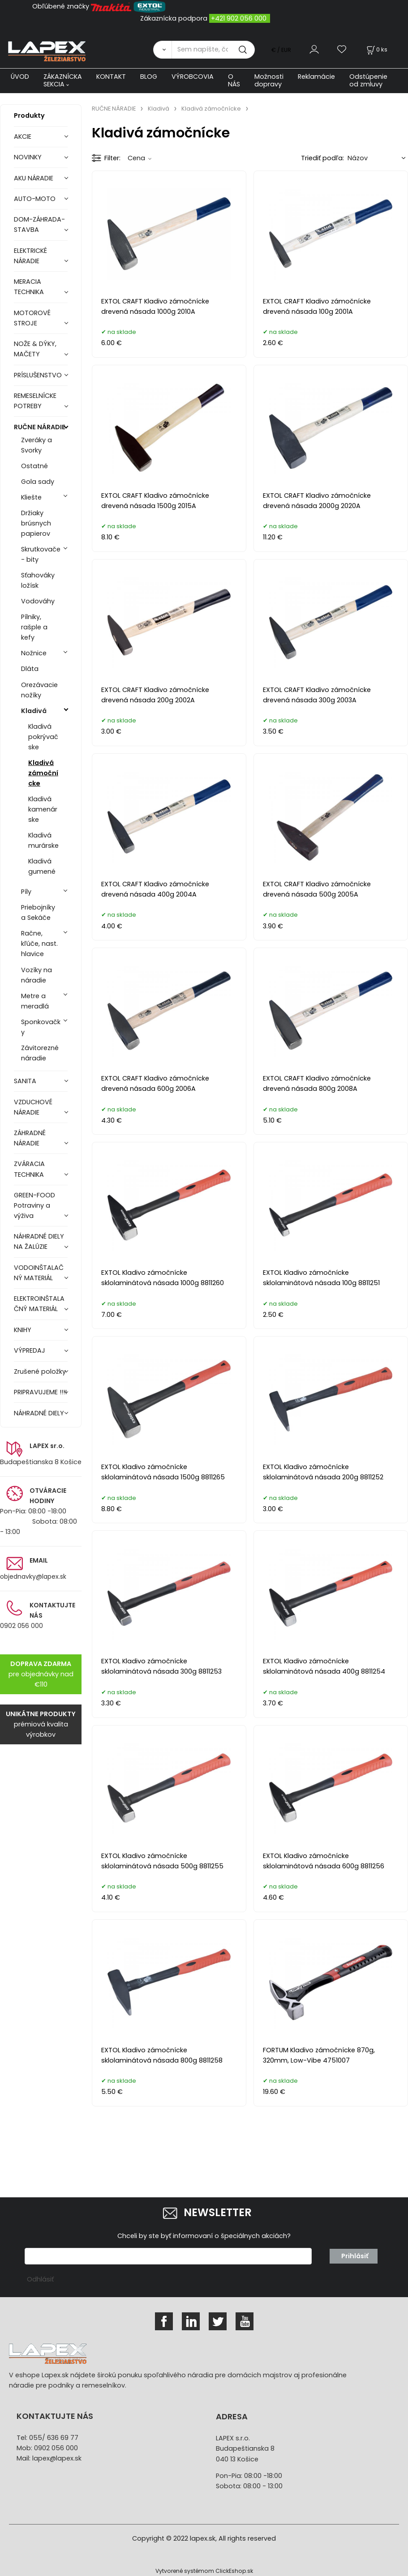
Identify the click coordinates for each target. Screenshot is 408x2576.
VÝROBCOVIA (193, 76)
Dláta (30, 668)
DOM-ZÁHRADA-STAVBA (39, 224)
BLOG (148, 76)
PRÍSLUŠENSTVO (38, 375)
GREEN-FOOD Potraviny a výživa (34, 1205)
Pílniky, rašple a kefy (34, 627)
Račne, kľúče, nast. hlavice (39, 943)
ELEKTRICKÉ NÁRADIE (30, 255)
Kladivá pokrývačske (43, 737)
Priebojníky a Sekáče (38, 912)
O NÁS (234, 80)
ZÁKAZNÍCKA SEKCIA (62, 80)
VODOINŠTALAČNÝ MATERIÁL (39, 1272)
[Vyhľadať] (162, 50)
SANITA (25, 1081)
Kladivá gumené (42, 866)
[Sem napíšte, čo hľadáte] (213, 50)
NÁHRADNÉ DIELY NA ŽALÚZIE (39, 1241)
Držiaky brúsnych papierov (36, 523)
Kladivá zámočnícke (43, 773)
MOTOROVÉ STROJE (32, 318)
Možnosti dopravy (268, 80)
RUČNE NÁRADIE (39, 427)
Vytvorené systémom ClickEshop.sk (204, 2571)
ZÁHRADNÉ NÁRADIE (30, 1138)
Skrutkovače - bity (40, 554)
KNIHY (22, 1329)
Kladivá (34, 710)
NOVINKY (28, 157)
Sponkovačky (40, 1027)
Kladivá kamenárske (42, 809)
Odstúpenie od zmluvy (368, 80)
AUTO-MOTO (35, 198)
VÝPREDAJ (29, 1350)
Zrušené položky (40, 1371)
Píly (26, 891)
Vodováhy (38, 601)
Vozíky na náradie (36, 975)
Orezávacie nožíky (39, 690)
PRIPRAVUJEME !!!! (40, 1392)
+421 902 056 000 (238, 18)
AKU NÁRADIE (33, 178)
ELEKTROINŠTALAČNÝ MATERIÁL (39, 1303)
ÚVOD (20, 76)
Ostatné (34, 465)
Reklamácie (316, 76)
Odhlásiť (40, 2279)
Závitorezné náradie (40, 1053)
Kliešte (31, 497)
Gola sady (37, 481)
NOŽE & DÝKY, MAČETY (35, 349)
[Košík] (376, 49)
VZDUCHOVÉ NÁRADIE (33, 1107)
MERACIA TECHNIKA (29, 286)
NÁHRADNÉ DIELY (39, 1413)
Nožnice (34, 653)
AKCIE (22, 136)
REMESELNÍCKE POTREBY (35, 400)
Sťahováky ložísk (38, 580)
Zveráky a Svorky (36, 445)
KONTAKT (111, 76)
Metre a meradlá (35, 1001)
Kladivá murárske (43, 840)
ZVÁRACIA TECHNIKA (29, 1169)
